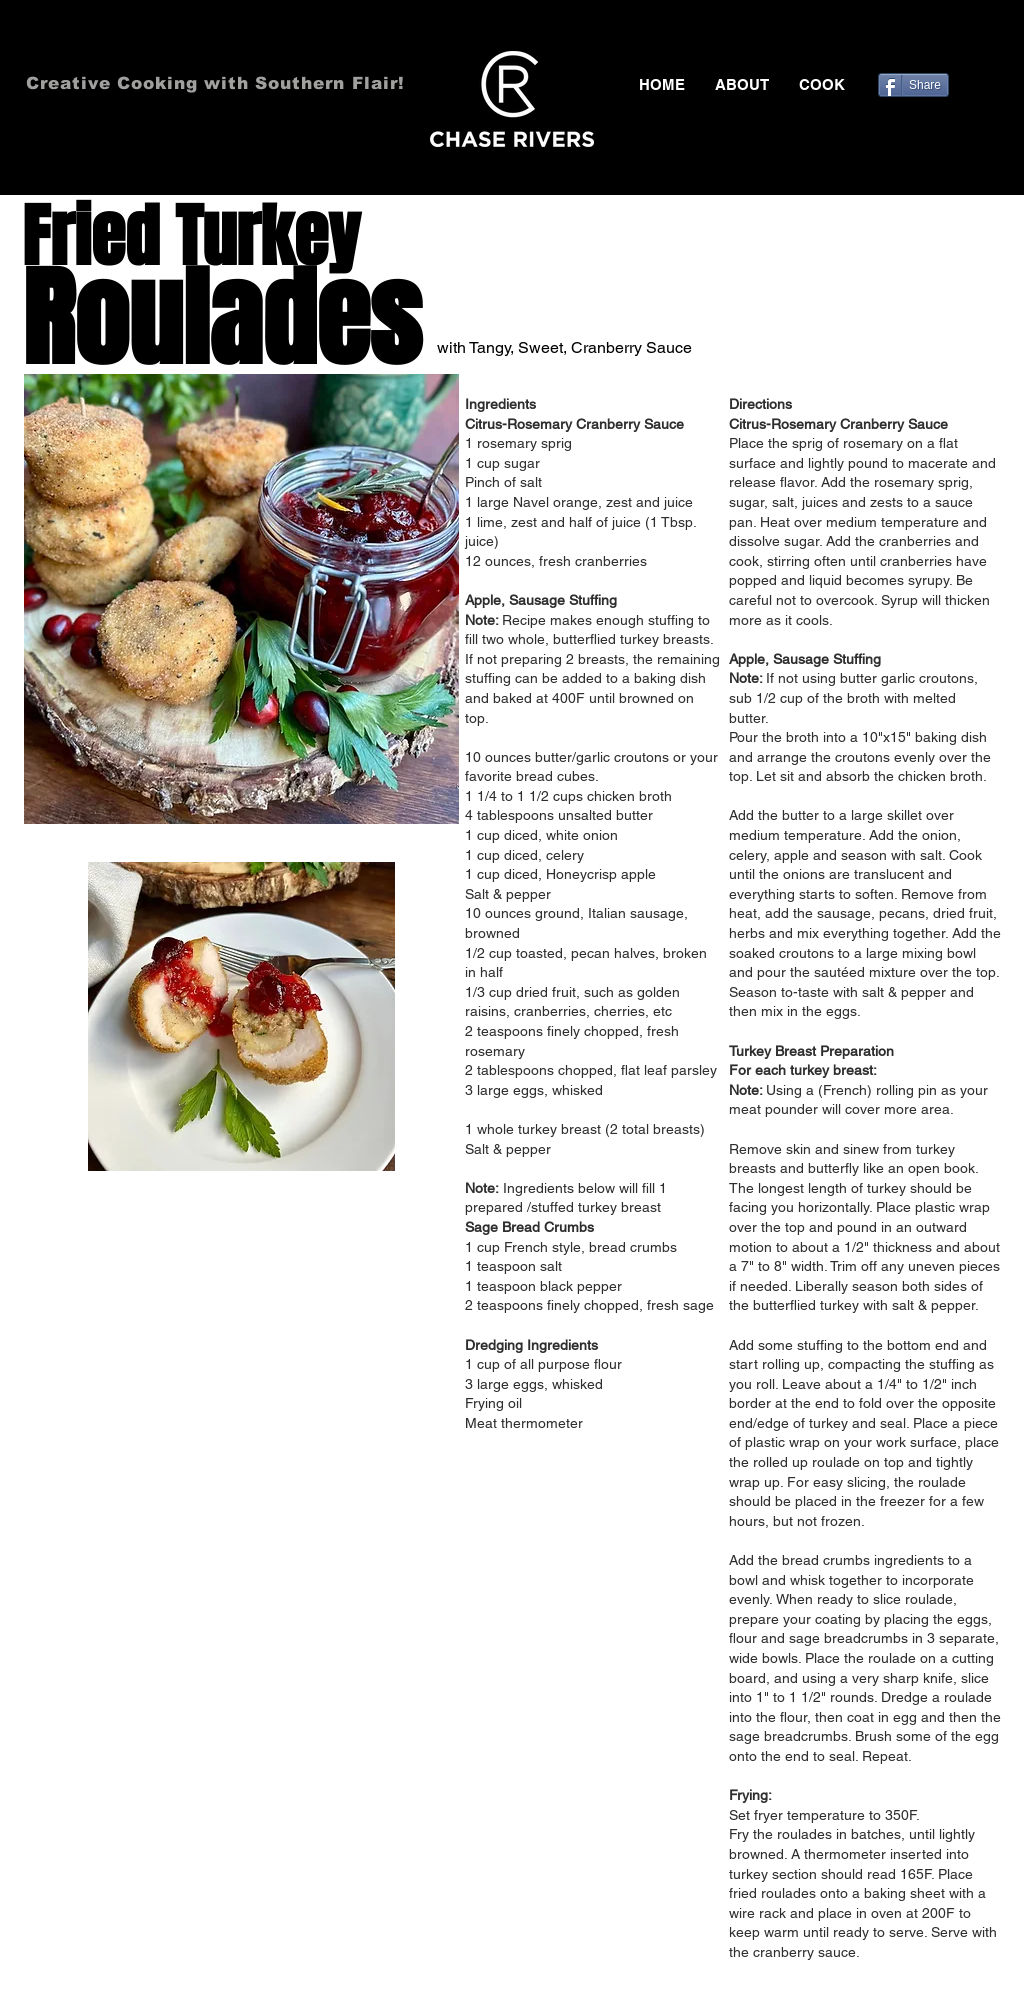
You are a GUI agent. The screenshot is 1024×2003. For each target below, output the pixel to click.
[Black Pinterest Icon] (961, 40)
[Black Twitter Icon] (932, 40)
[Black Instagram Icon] (990, 40)
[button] (822, 85)
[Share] (913, 85)
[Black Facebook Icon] (903, 40)
